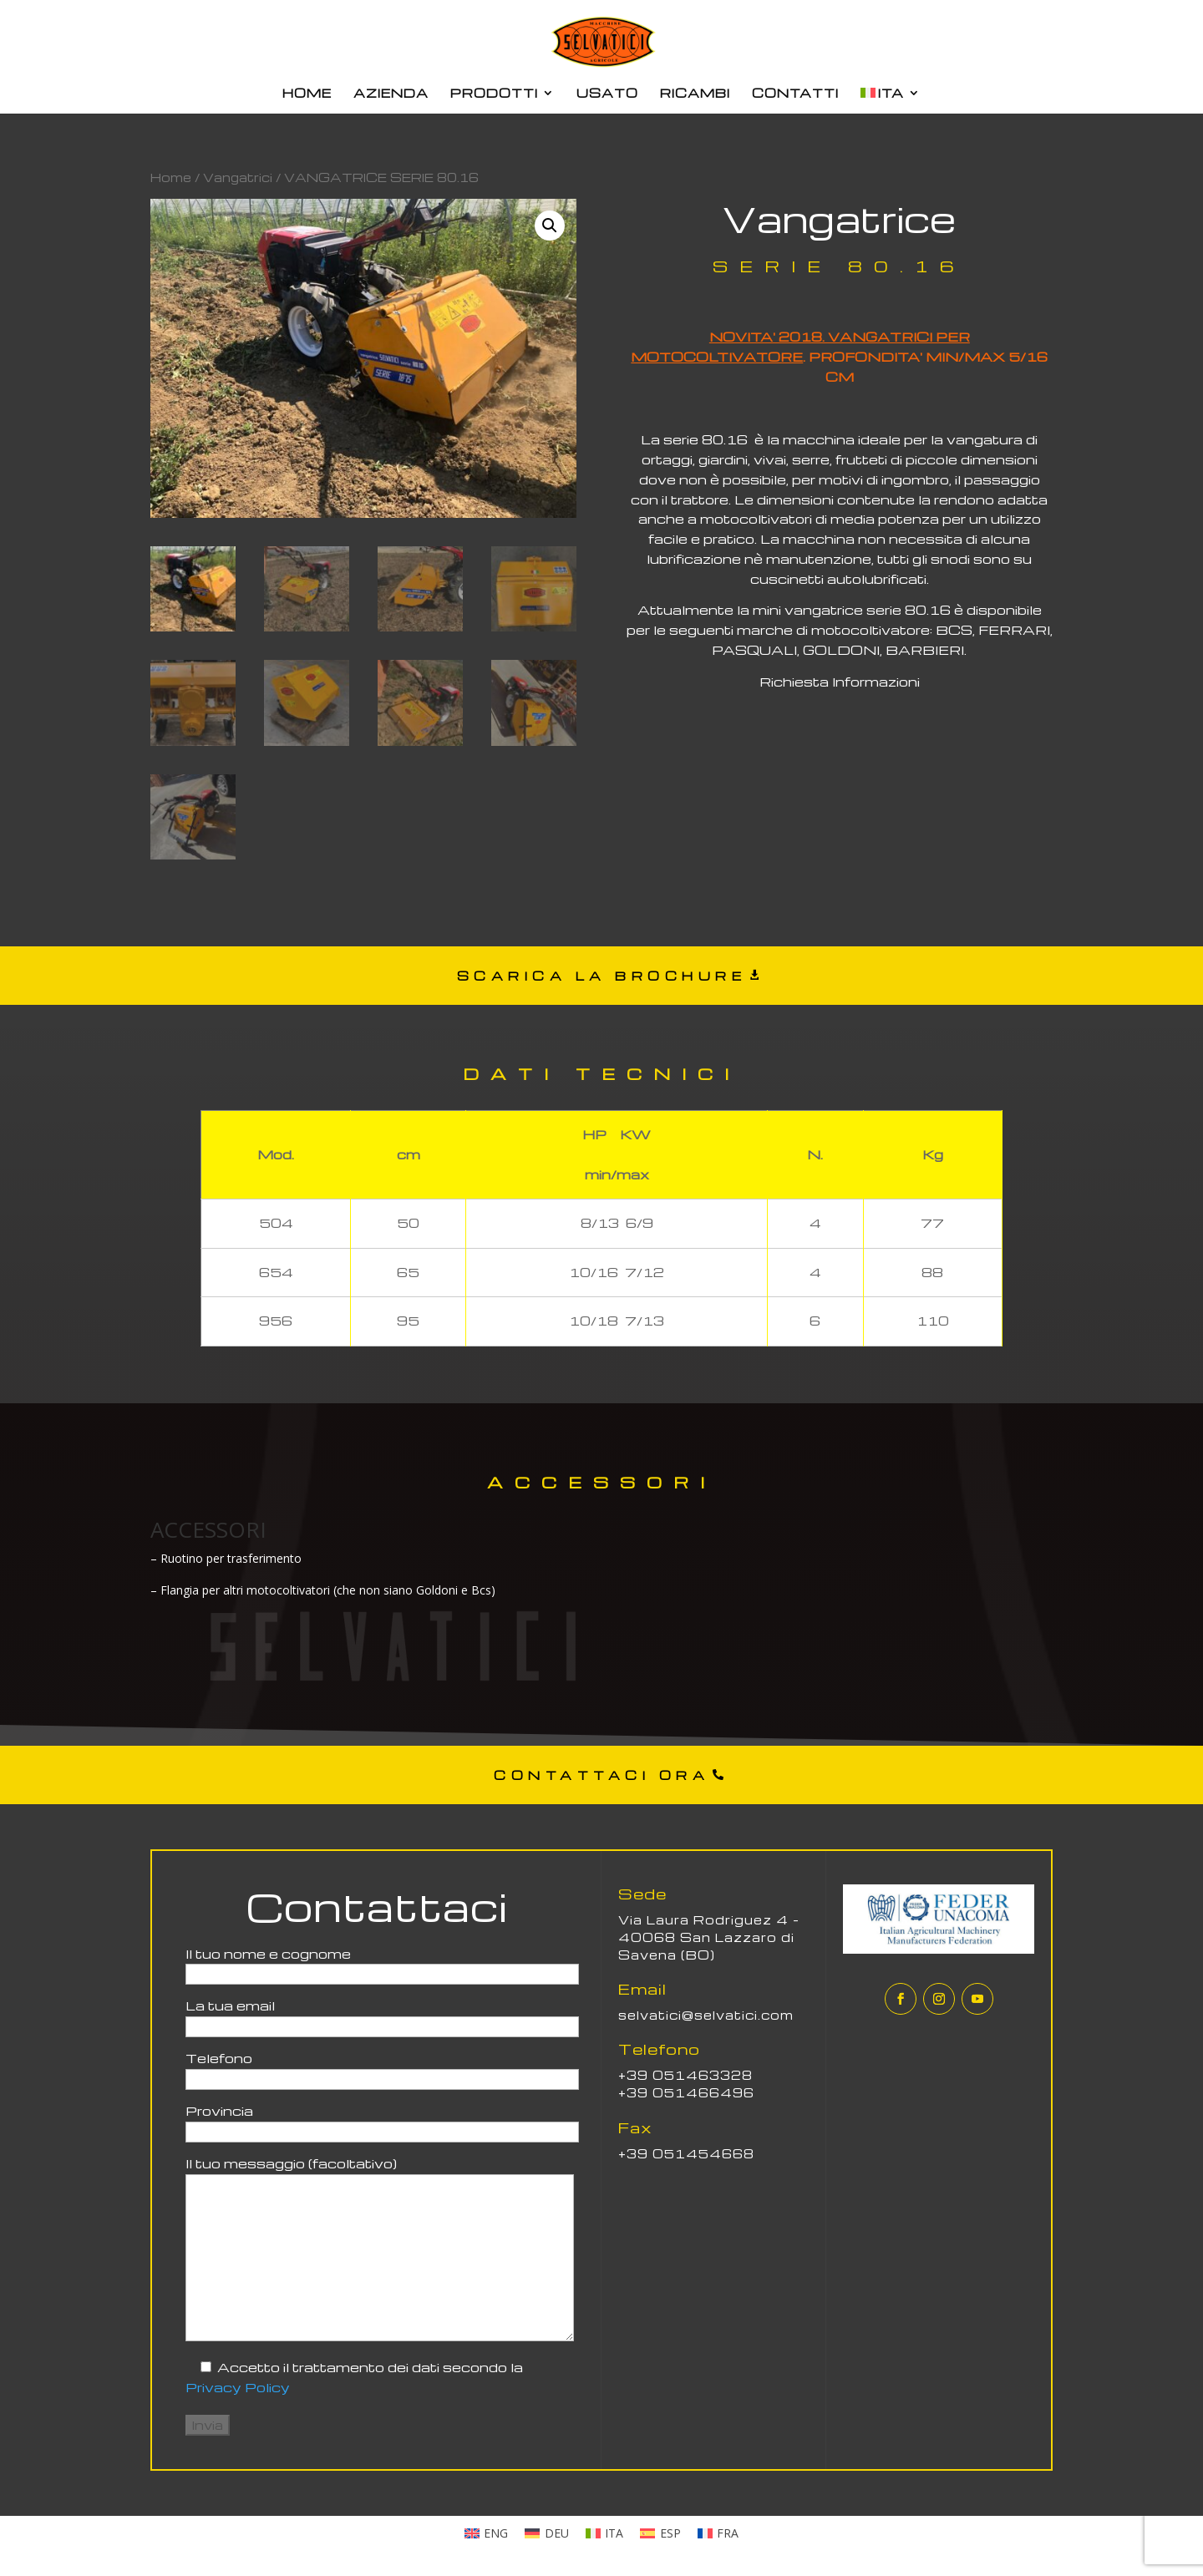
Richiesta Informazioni (839, 681)
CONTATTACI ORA (601, 1774)
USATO (607, 93)
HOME (307, 93)
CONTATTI (795, 93)
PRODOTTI (494, 93)
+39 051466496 (686, 2092)
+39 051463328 (685, 2074)
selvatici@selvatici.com (706, 2014)
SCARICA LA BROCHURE (602, 975)
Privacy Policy (237, 2387)
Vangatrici (237, 177)
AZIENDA (391, 93)
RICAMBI (695, 93)
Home (170, 177)
